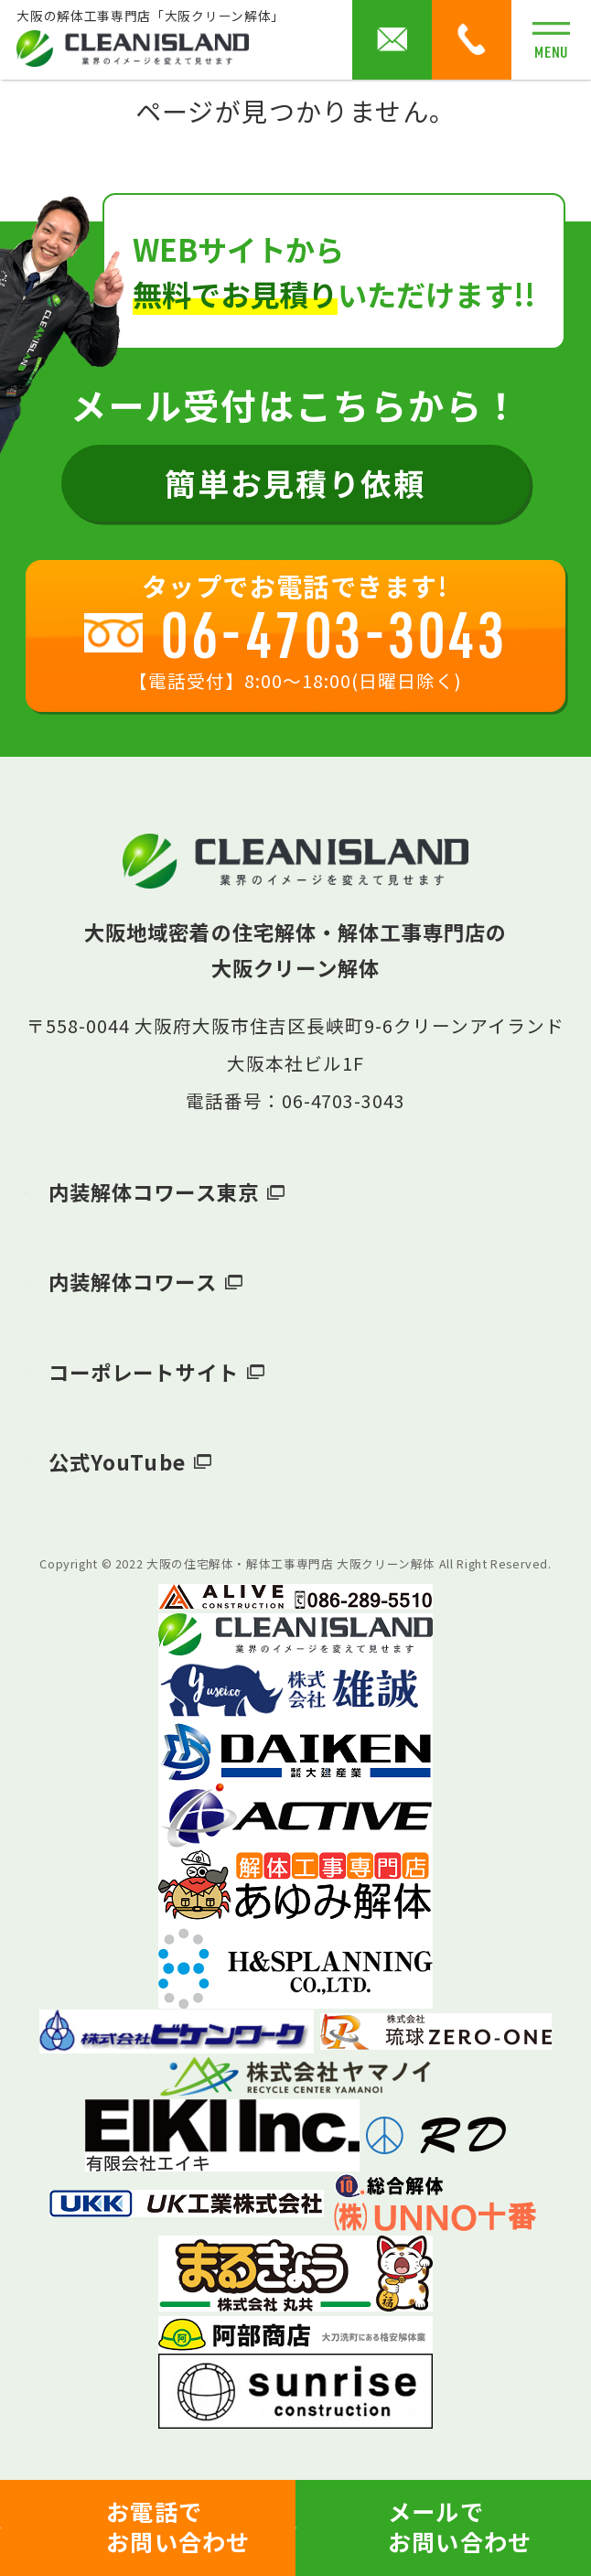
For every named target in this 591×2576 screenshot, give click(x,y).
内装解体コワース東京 (153, 1191)
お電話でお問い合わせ (178, 2527)
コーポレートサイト (143, 1371)
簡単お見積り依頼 (295, 482)
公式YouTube (117, 1461)
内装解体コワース (132, 1281)
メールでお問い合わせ (460, 2527)
